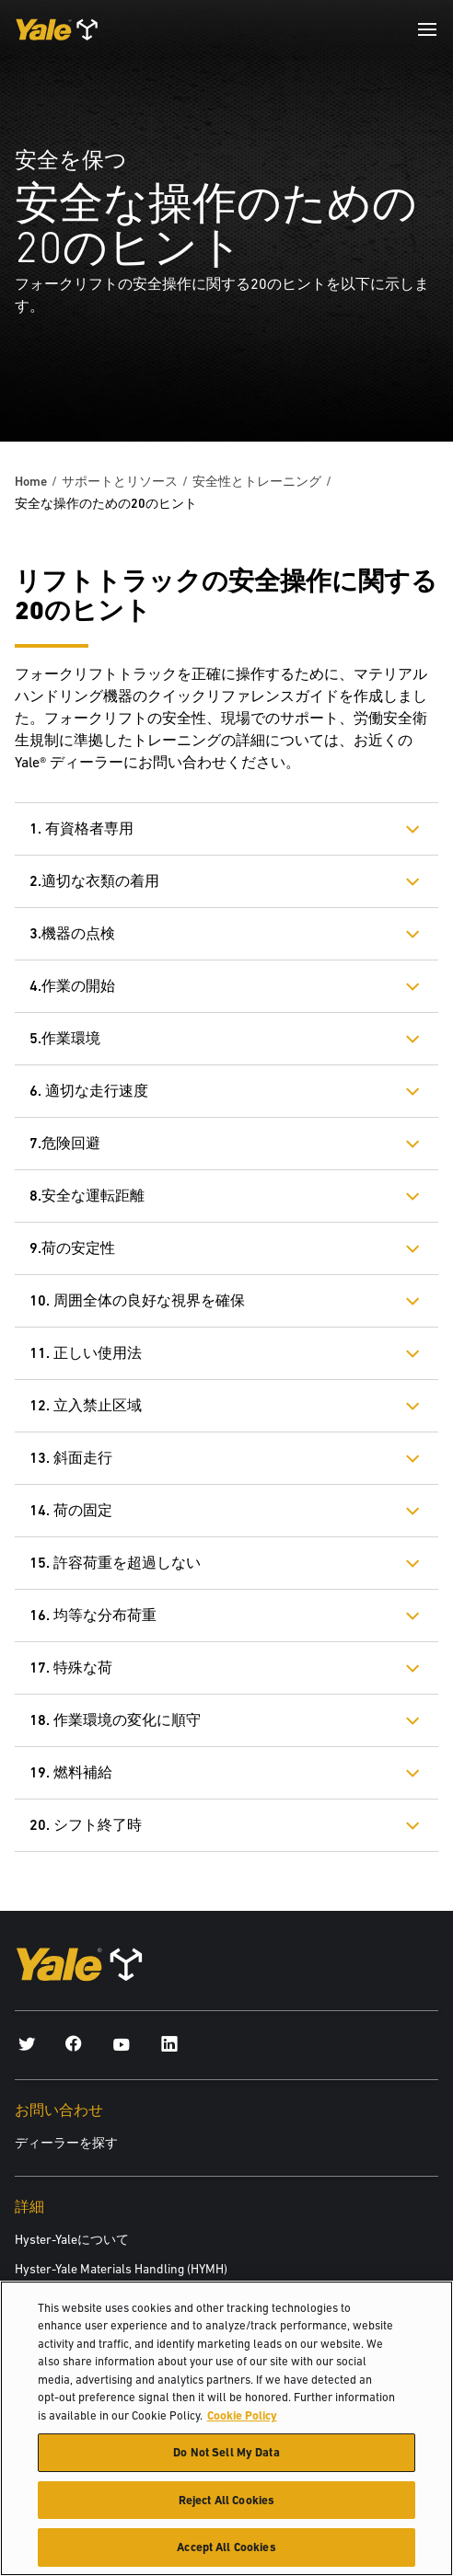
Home (31, 481)
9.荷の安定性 (72, 1248)
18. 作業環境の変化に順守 (115, 1720)
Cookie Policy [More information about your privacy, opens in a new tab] (242, 2416)
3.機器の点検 (72, 933)
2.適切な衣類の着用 (94, 881)
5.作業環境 (64, 1038)
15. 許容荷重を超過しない (115, 1562)
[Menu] (427, 29)
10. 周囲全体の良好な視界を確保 (137, 1300)
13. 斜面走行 (70, 1457)
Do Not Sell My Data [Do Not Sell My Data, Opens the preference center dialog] (226, 2454)
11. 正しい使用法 (85, 1353)
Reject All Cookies (226, 2501)
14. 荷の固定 (70, 1510)
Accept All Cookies (226, 2549)
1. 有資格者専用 (81, 828)
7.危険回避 (64, 1143)
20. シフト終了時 (85, 1825)
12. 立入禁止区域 (85, 1405)
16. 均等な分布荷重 (93, 1615)
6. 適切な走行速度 (88, 1090)
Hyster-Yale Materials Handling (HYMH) (121, 2268)
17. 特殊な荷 (70, 1667)
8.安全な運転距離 (87, 1195)
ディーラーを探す (66, 2142)
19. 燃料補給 (70, 1772)
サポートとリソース (120, 481)
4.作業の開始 (72, 986)
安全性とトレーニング (256, 481)
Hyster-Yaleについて (72, 2239)
